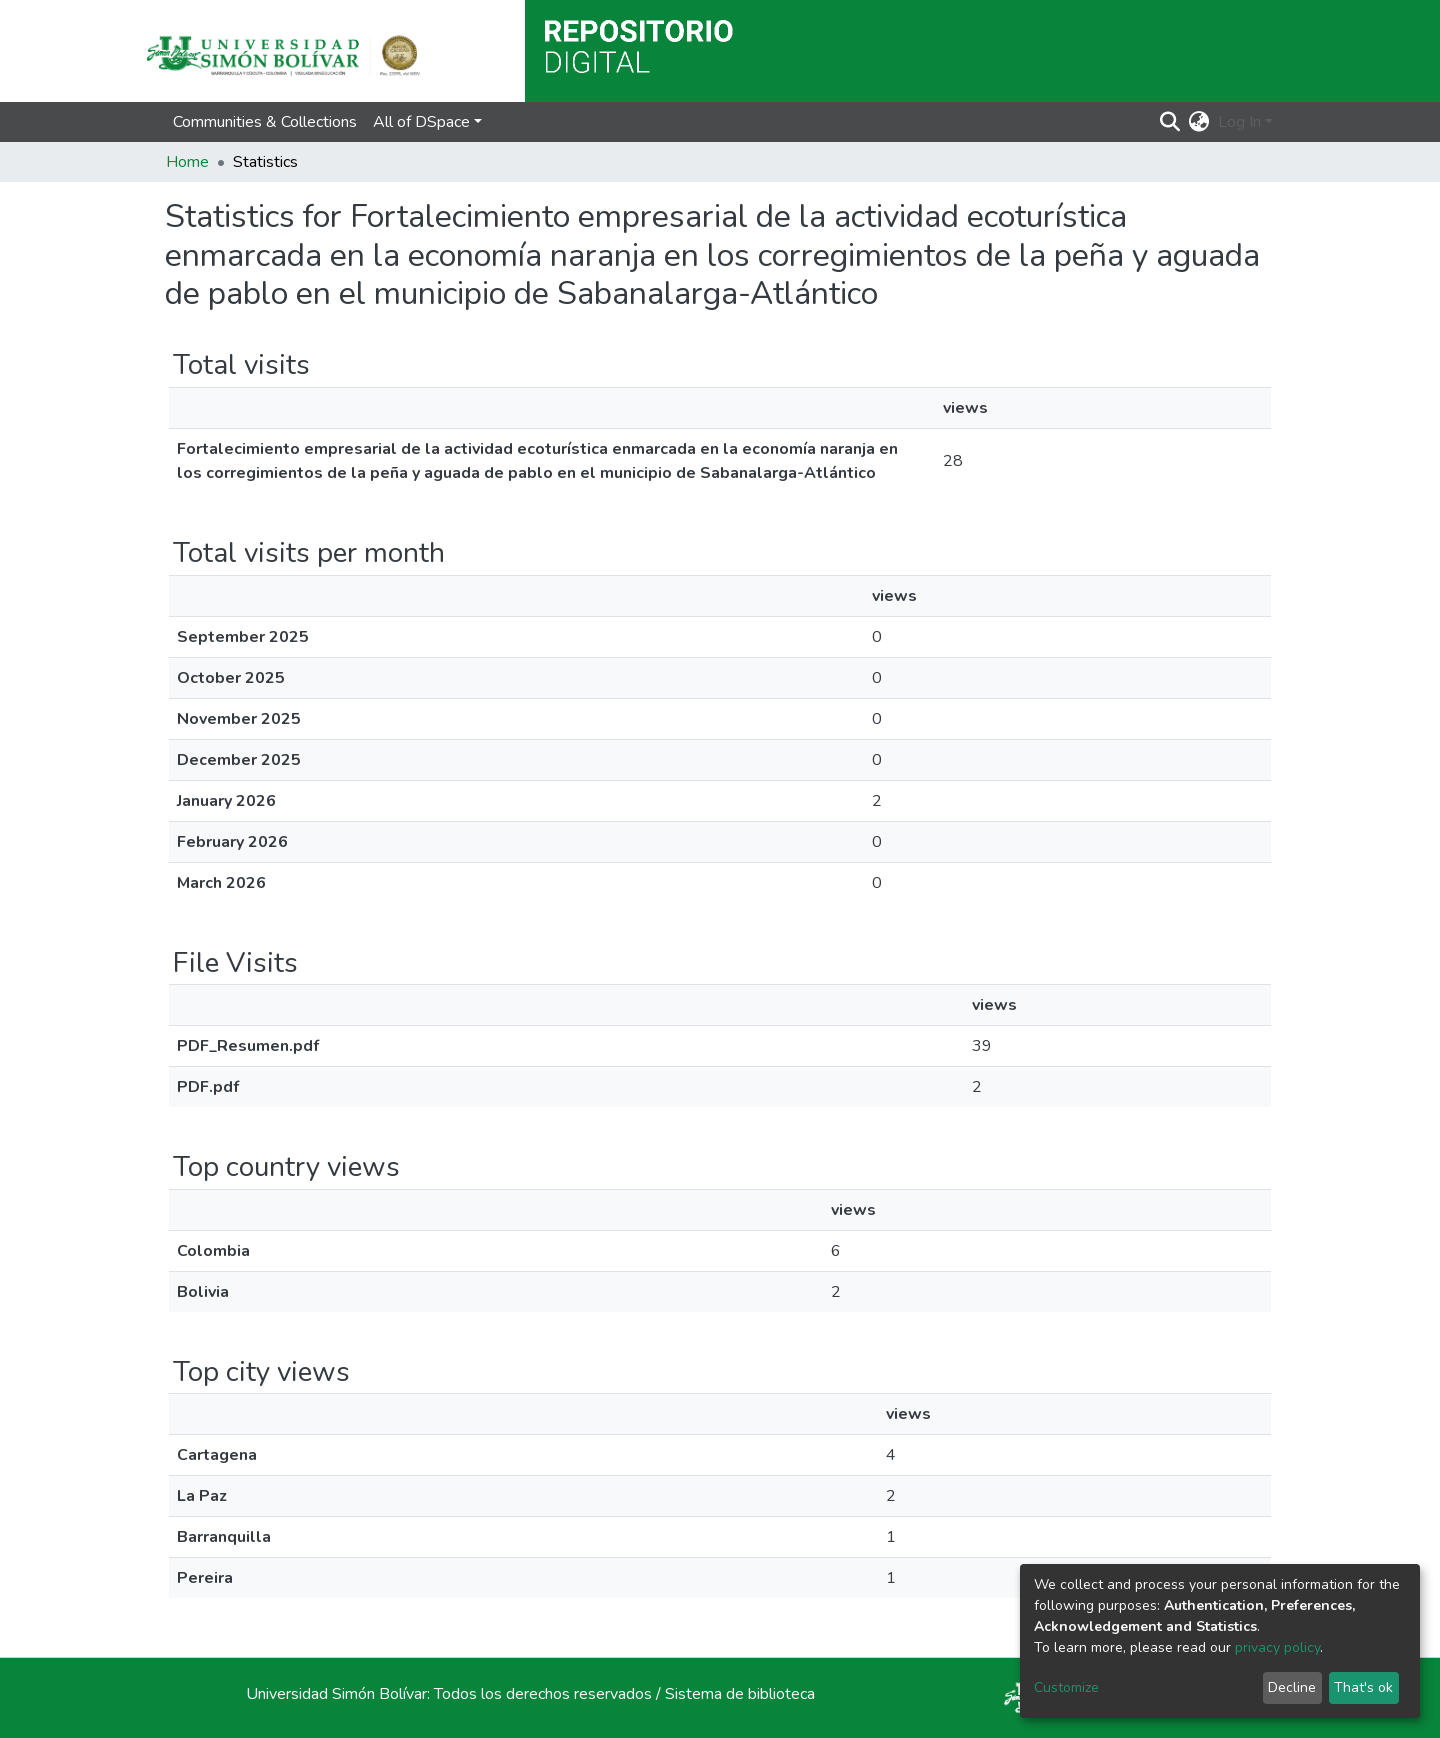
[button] (1199, 122)
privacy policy (1277, 1647)
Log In (1239, 122)
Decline (1292, 1687)
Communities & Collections (265, 122)
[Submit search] (1170, 122)
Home (187, 162)
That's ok (1363, 1687)
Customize (1066, 1687)
